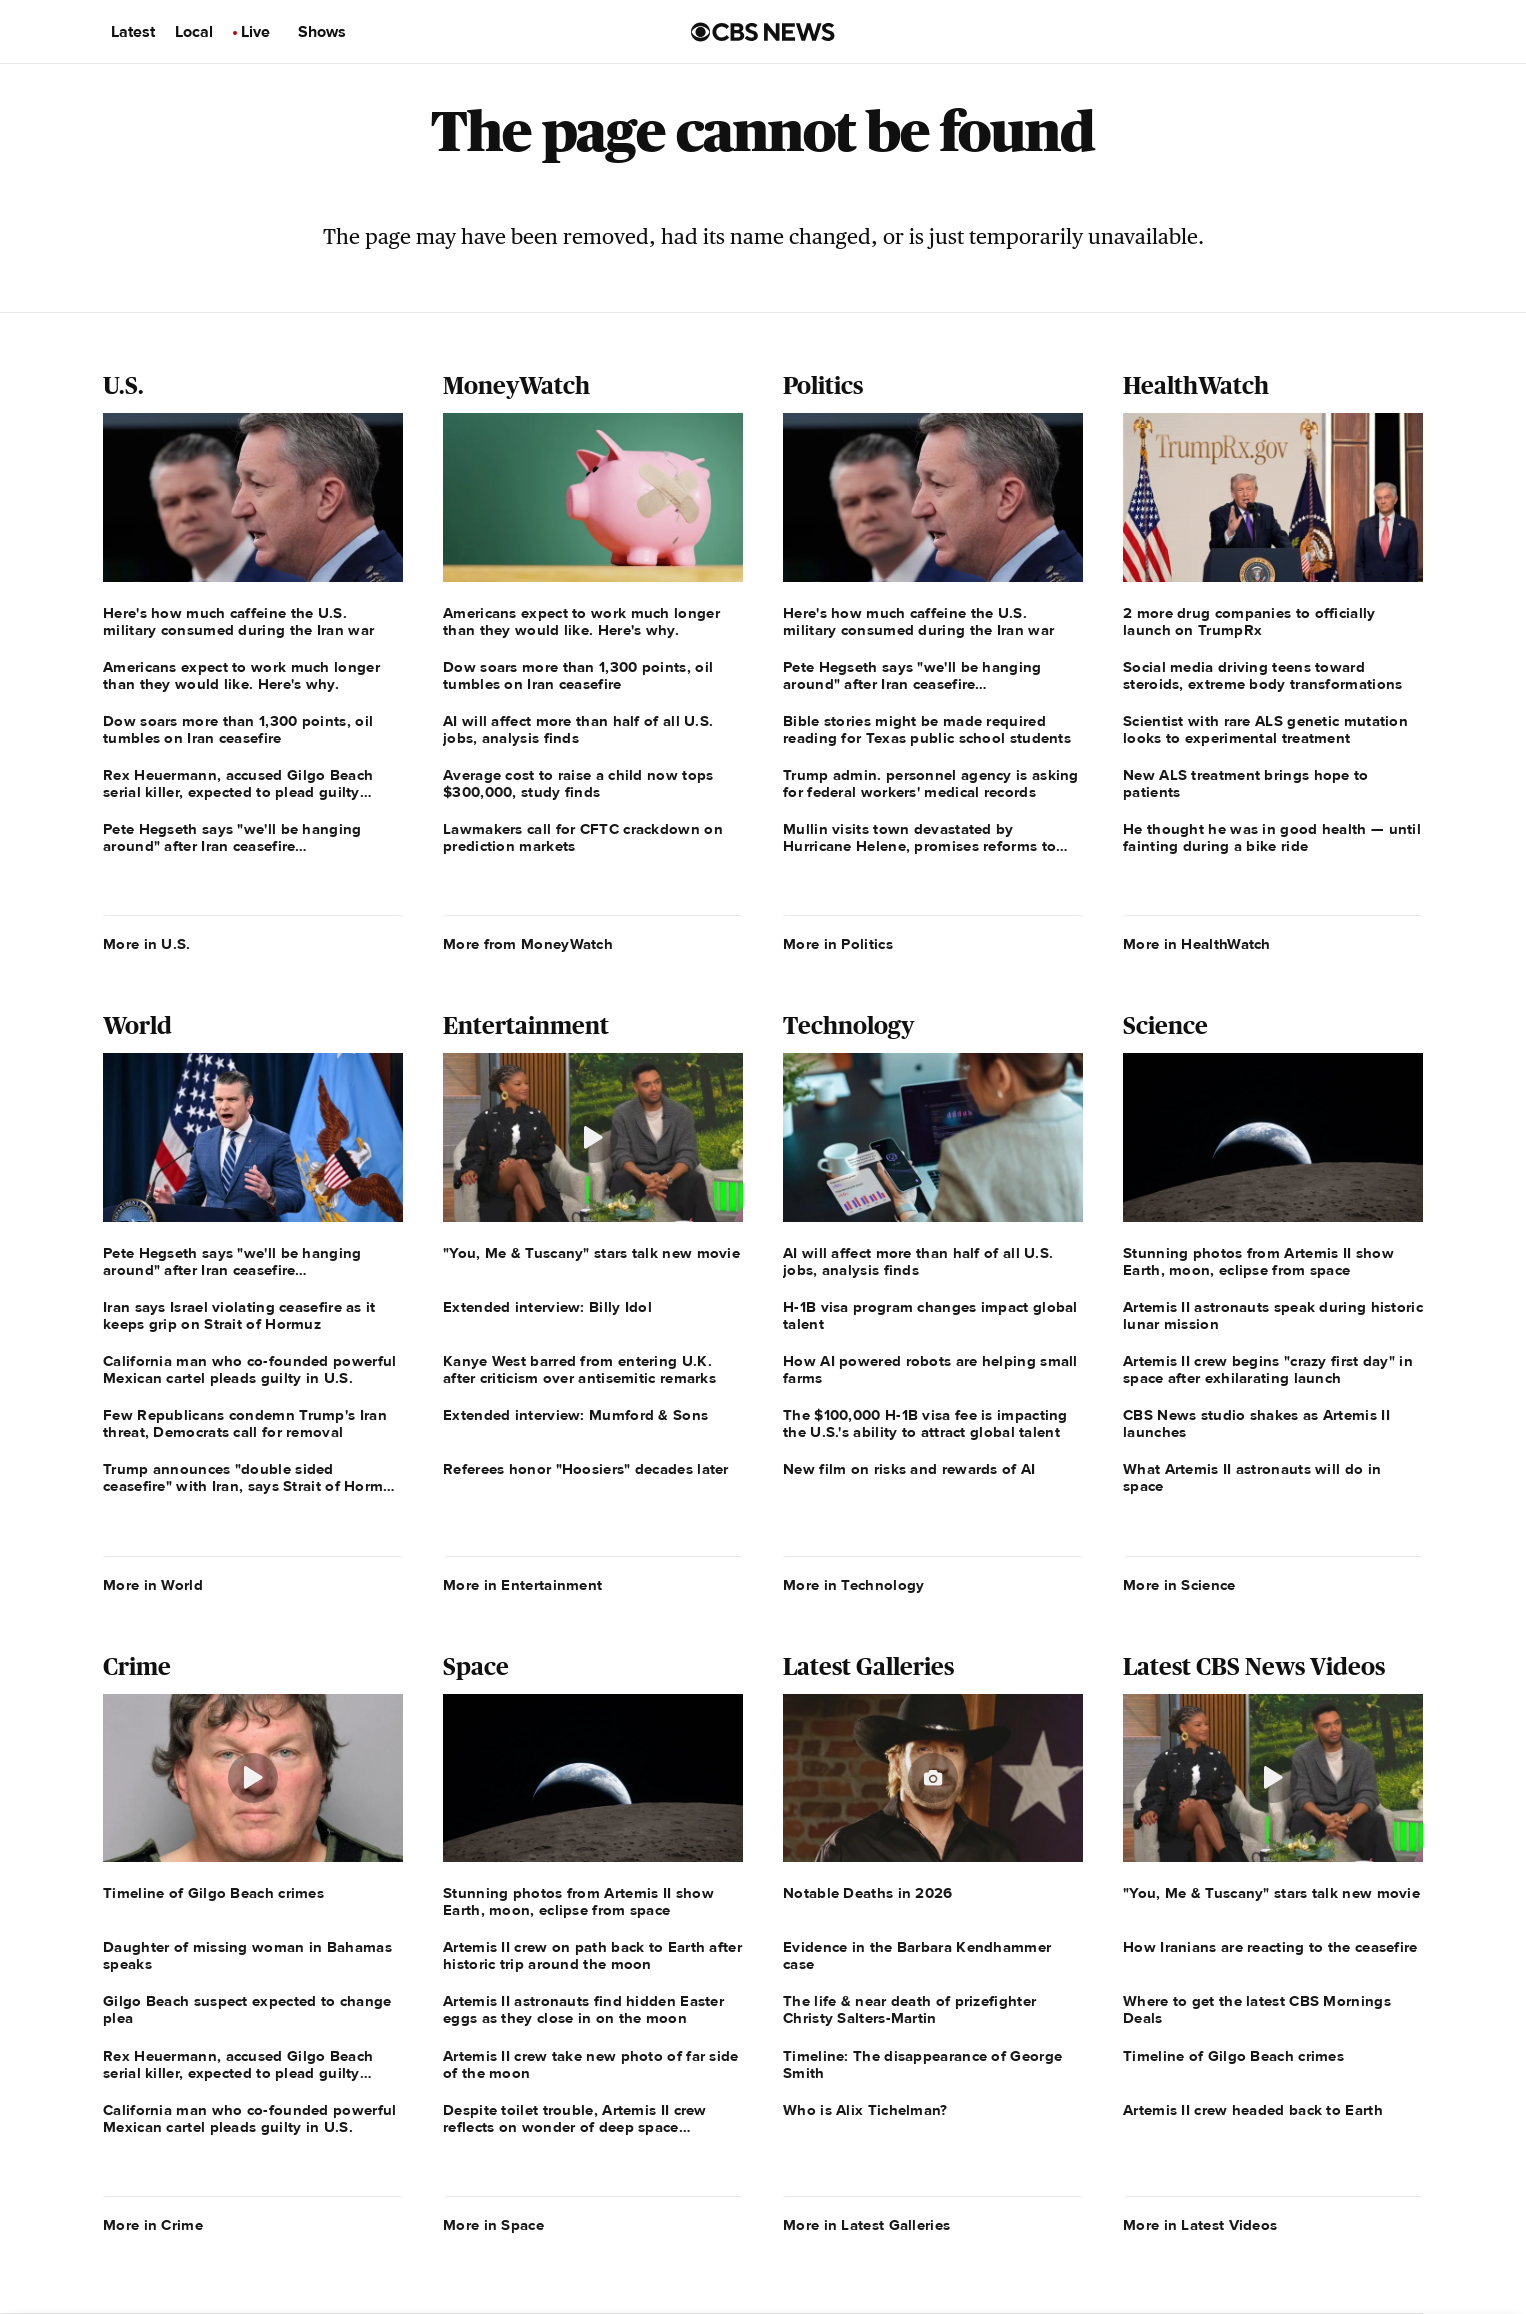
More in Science (1179, 1585)
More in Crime (153, 2225)
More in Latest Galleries (866, 2225)
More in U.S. (147, 944)
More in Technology (853, 1585)
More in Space (493, 2225)
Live (255, 32)
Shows (322, 32)
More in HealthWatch (1197, 944)
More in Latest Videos (1200, 2225)
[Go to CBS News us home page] (763, 32)
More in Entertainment (522, 1585)
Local (194, 32)
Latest (133, 32)
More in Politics (838, 944)
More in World (153, 1585)
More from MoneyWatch (528, 944)
